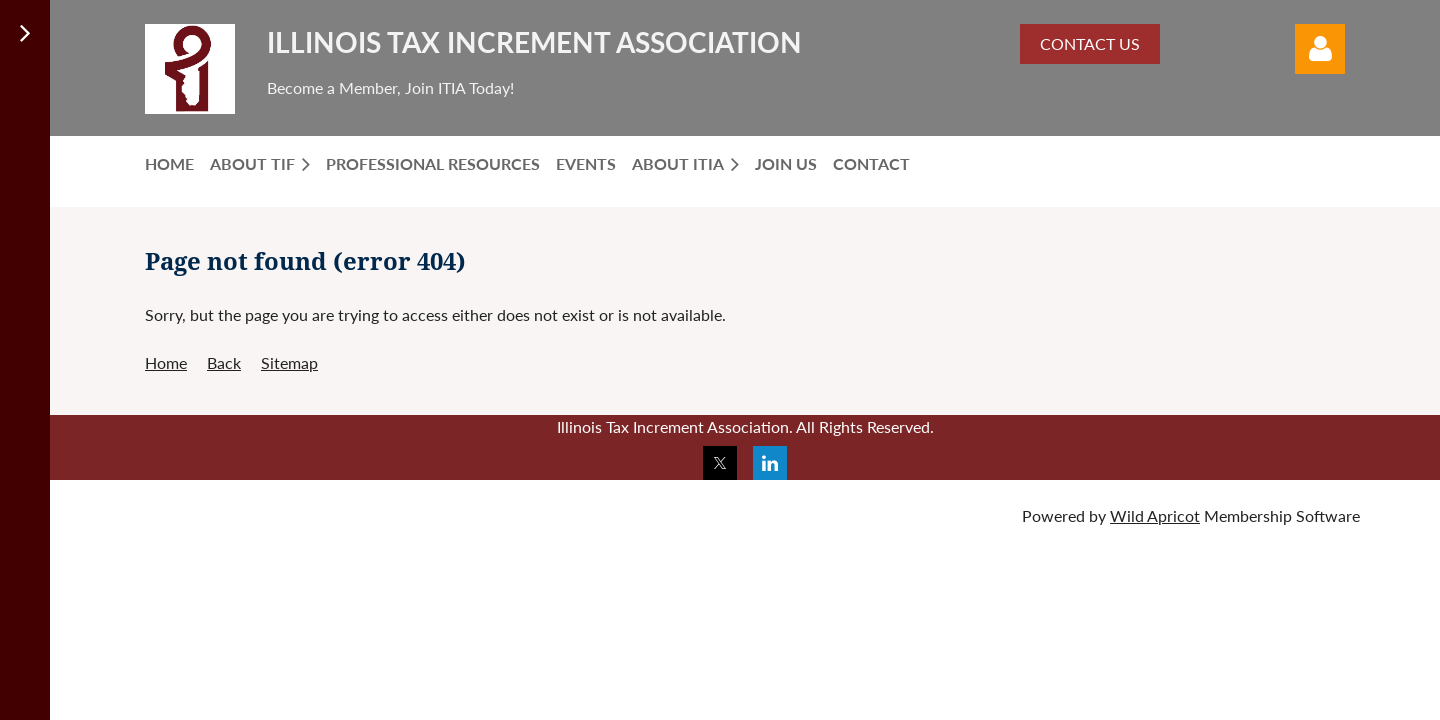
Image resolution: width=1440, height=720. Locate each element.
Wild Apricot (1155, 515)
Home (166, 362)
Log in (1320, 49)
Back (224, 362)
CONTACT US (1090, 43)
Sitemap (289, 362)
